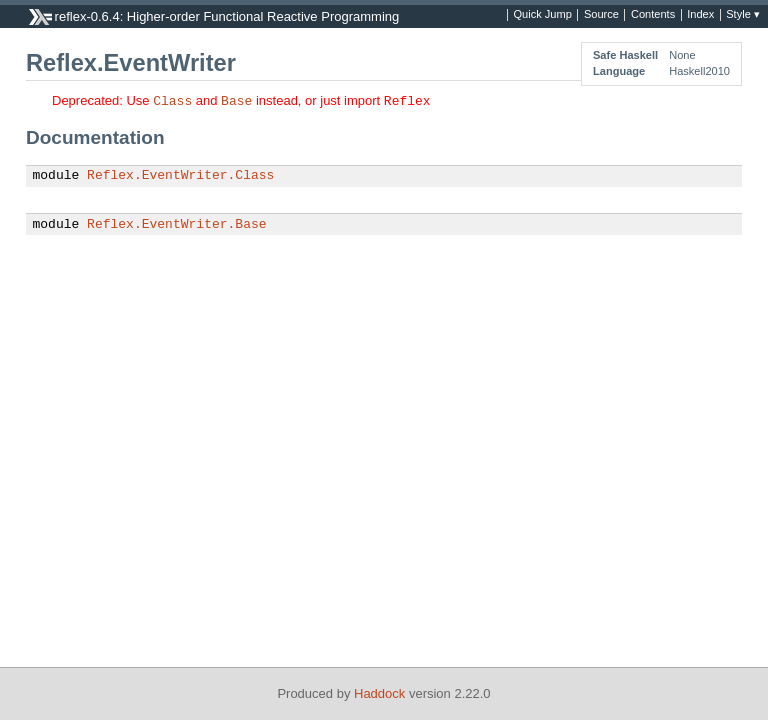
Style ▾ (743, 15)
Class (172, 100)
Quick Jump (543, 15)
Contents (653, 15)
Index (700, 15)
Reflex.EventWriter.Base (176, 225)
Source (601, 15)
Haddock (379, 693)
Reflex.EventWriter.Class (180, 176)
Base (236, 100)
